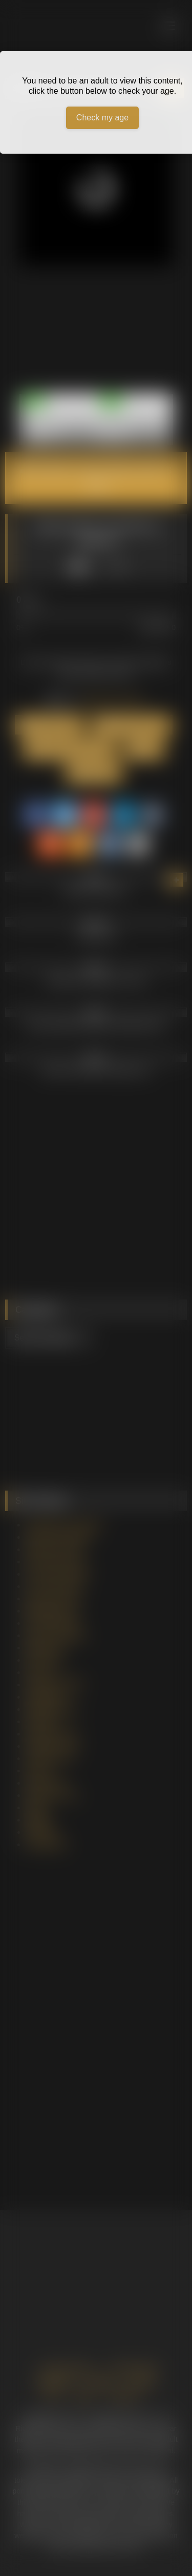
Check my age (102, 117)
